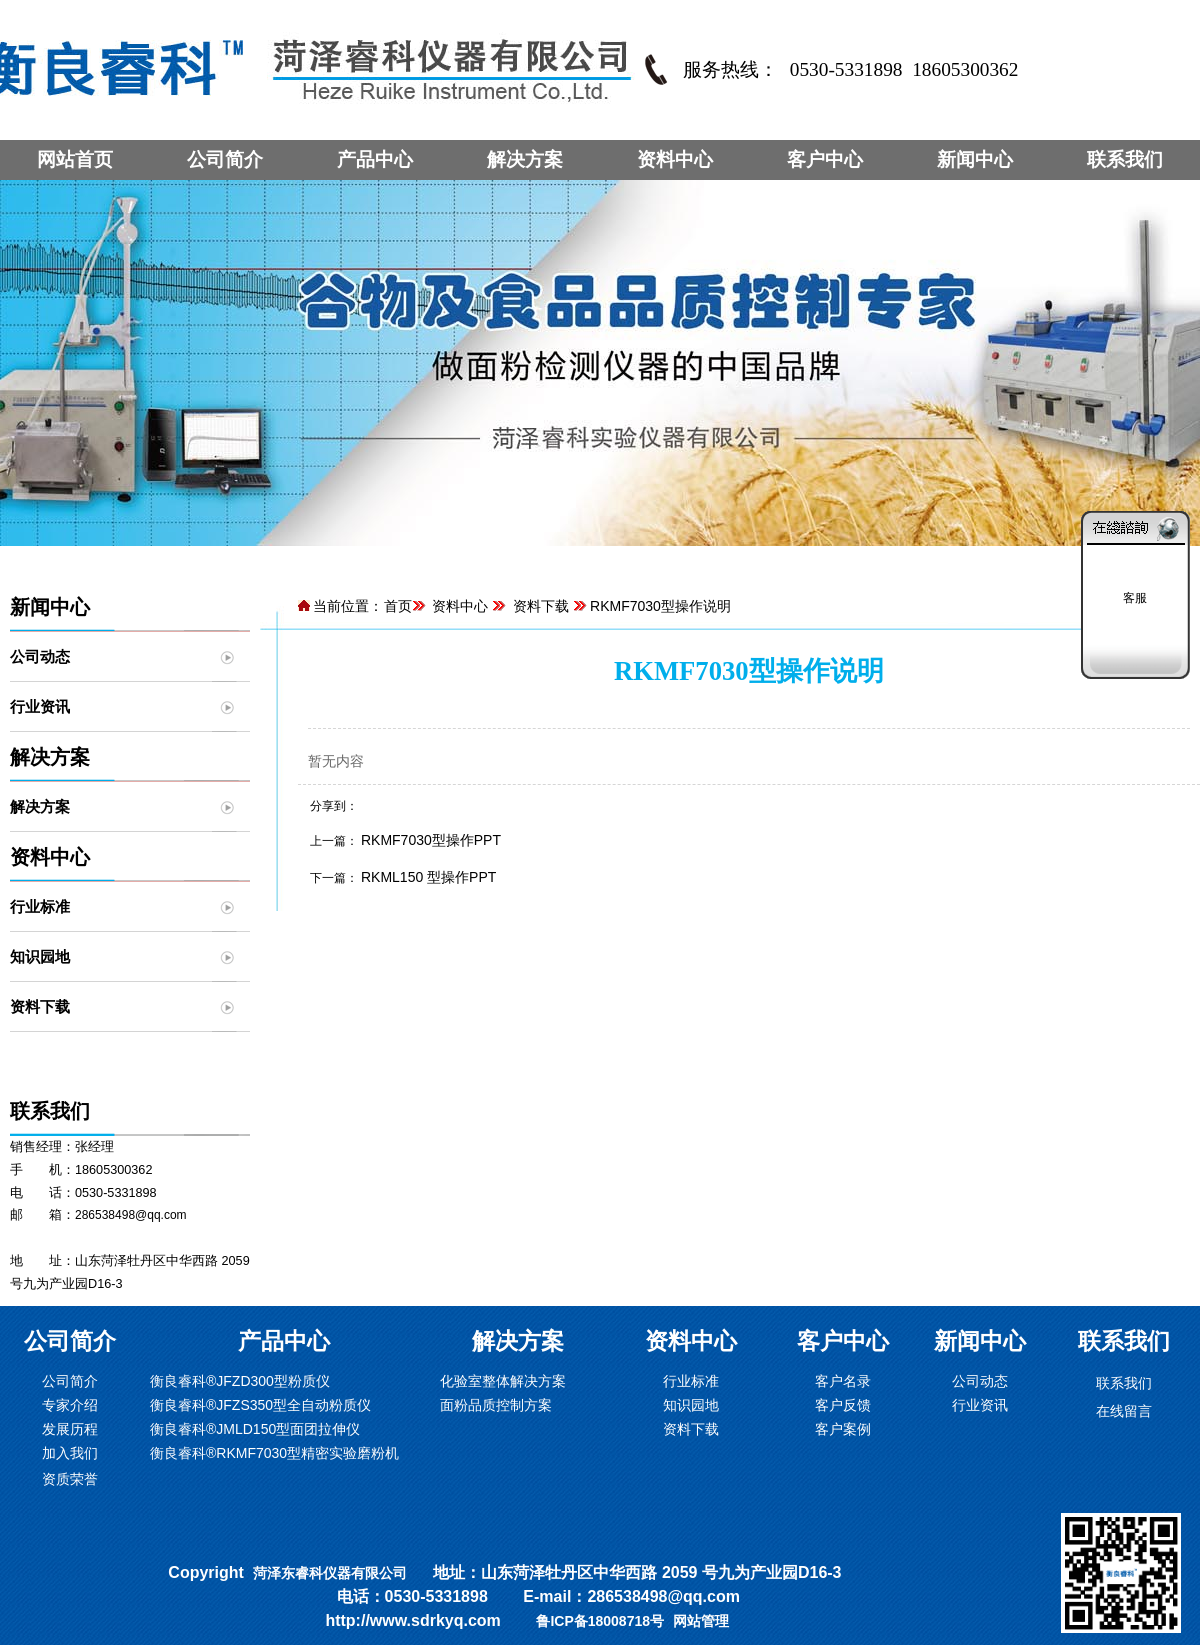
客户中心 (825, 159)
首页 (398, 606)
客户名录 (843, 1381)
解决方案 (525, 159)
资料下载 (40, 1006)
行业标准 (40, 906)
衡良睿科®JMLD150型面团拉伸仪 (255, 1429)
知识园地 (40, 956)
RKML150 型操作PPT (428, 877)
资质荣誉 (70, 1479)
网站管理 (701, 1621)
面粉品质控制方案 (496, 1405)
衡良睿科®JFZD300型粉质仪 (240, 1381)
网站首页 (75, 159)
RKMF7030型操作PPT (431, 840)
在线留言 (1124, 1411)
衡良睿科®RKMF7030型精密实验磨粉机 (274, 1453)
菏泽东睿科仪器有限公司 (330, 1573)
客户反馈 (843, 1405)
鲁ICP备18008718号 (600, 1621)
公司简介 (225, 159)
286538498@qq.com (131, 1215)
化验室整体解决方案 (503, 1381)
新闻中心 (975, 159)
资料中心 (675, 159)
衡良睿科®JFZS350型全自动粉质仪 (260, 1405)
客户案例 (843, 1429)
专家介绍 (70, 1405)
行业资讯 (40, 706)
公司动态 (40, 656)
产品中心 (375, 159)
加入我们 (70, 1453)
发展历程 (70, 1429)
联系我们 (1125, 159)
